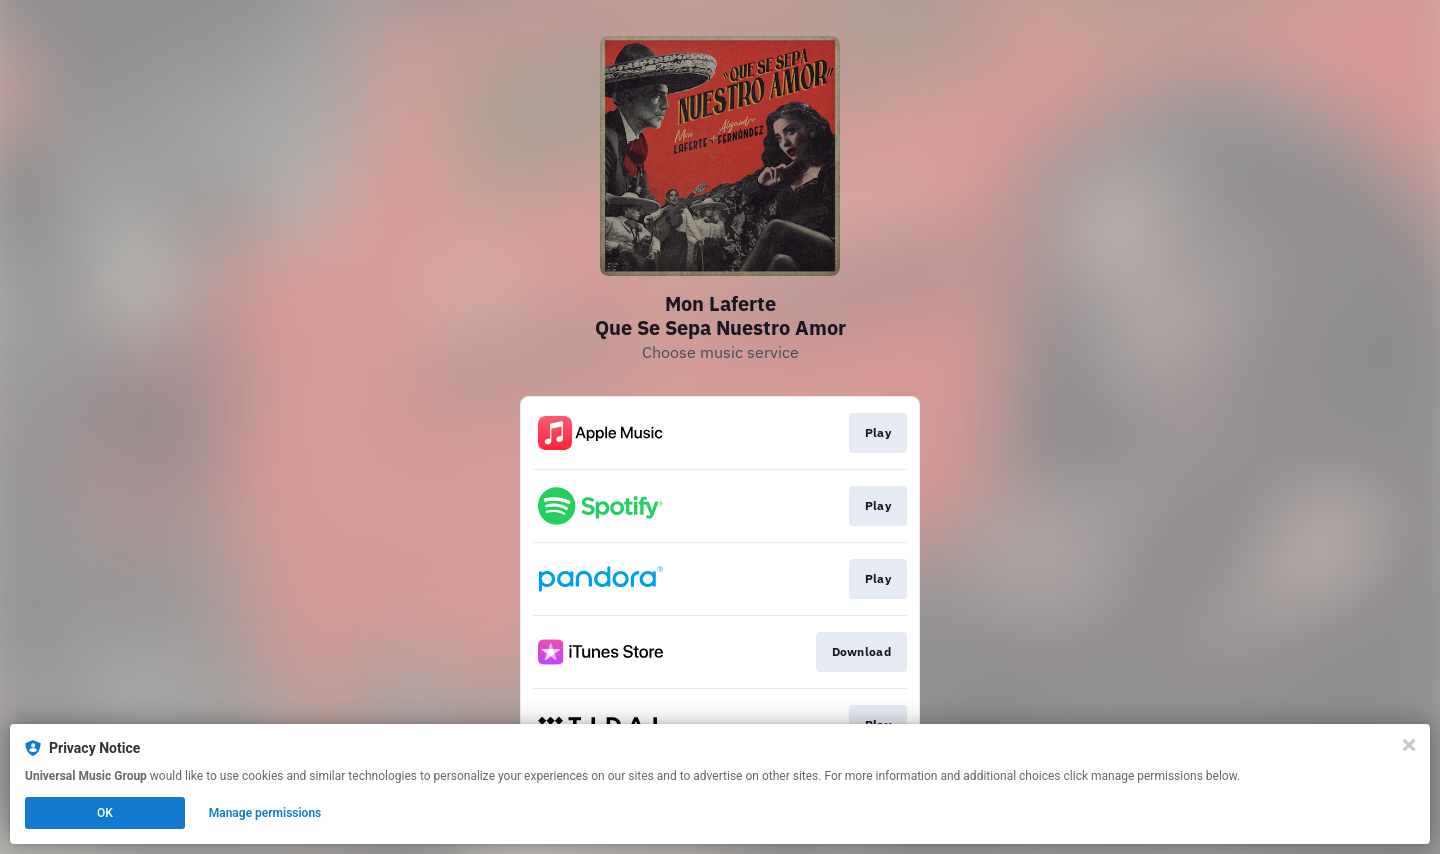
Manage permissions (265, 813)
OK (105, 813)
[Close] (1409, 745)
